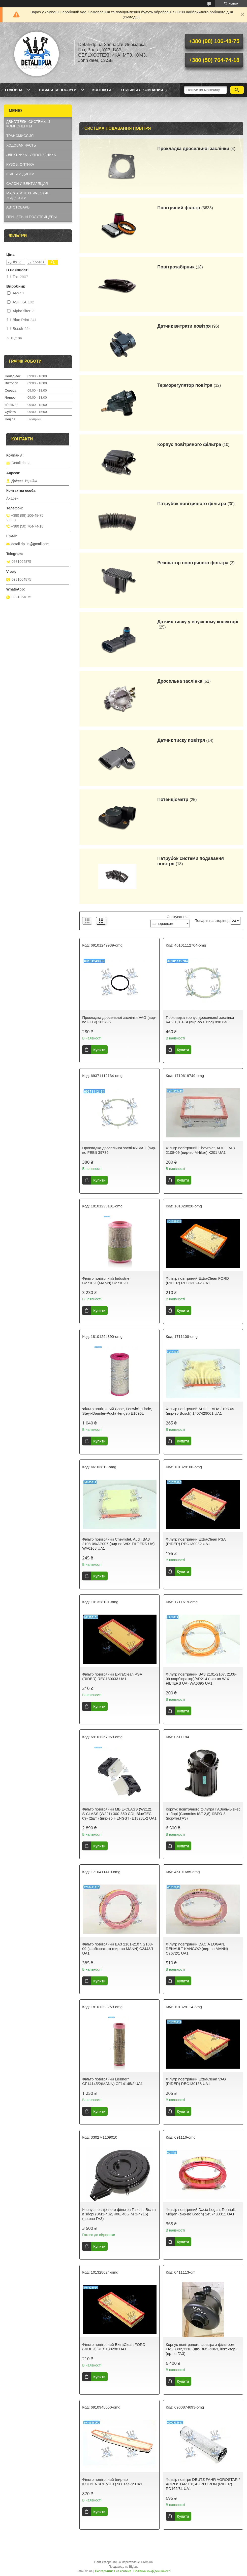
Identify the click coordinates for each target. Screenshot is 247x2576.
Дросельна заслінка (179, 681)
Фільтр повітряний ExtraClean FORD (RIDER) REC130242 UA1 (197, 1280)
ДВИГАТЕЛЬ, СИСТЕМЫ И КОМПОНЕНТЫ (28, 124)
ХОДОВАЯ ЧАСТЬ (21, 145)
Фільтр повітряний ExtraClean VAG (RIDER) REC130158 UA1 (196, 2081)
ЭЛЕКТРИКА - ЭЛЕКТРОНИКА (31, 155)
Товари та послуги (57, 90)
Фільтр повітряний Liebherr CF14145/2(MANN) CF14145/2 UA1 (112, 2081)
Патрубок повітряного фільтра (191, 503)
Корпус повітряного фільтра (189, 444)
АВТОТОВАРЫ (18, 207)
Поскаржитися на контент (113, 2571)
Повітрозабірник (175, 266)
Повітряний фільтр (178, 207)
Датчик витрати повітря (184, 326)
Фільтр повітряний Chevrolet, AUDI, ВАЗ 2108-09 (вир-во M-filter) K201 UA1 (200, 1150)
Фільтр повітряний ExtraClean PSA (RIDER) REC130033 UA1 (112, 1676)
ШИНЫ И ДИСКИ (20, 174)
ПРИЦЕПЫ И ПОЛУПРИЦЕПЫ (31, 217)
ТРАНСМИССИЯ (20, 136)
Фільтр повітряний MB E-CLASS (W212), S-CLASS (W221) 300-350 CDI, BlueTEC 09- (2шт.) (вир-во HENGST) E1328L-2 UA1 (119, 1813)
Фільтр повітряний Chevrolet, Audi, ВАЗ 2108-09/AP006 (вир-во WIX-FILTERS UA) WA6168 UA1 (118, 1543)
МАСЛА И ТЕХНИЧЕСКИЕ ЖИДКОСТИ (27, 195)
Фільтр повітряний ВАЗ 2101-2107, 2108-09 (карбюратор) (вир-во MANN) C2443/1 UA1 (117, 1948)
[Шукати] (237, 90)
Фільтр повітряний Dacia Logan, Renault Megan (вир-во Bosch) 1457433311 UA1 (200, 2211)
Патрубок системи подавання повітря (190, 861)
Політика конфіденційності (152, 2571)
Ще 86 (16, 338)
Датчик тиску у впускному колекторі (197, 621)
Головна (13, 90)
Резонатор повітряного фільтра (192, 562)
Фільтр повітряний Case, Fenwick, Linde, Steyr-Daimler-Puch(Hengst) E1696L (117, 1411)
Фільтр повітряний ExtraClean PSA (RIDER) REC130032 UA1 (196, 1541)
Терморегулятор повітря (184, 385)
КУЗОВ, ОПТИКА (20, 164)
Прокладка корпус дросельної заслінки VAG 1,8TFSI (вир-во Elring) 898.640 (200, 1019)
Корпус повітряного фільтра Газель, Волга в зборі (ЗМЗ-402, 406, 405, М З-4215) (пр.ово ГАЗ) (119, 2214)
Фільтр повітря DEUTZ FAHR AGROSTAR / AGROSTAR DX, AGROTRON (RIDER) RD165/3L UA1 (203, 2484)
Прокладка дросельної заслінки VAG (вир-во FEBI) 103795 (119, 1019)
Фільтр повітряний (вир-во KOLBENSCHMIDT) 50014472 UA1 (112, 2481)
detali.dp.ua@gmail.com (30, 544)
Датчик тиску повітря (181, 740)
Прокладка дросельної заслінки (193, 148)
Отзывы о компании (142, 90)
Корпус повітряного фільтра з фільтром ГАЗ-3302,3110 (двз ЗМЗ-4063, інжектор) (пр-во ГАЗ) (201, 2349)
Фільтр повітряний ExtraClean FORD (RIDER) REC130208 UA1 (113, 2346)
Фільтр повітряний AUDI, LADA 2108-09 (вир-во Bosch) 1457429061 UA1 (200, 1411)
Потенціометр (172, 799)
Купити (99, 1050)
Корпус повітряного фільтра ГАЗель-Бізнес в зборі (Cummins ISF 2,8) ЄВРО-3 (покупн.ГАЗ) (203, 1813)
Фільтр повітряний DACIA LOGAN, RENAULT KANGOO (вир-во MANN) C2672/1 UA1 (197, 1948)
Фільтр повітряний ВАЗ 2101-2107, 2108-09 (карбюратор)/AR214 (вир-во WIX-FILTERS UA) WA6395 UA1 (201, 1678)
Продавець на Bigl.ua (123, 2566)
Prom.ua (147, 2562)
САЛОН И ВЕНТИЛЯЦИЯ (27, 184)
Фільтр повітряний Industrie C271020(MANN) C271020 (105, 1280)
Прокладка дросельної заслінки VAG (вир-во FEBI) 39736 (119, 1150)
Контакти (101, 90)
